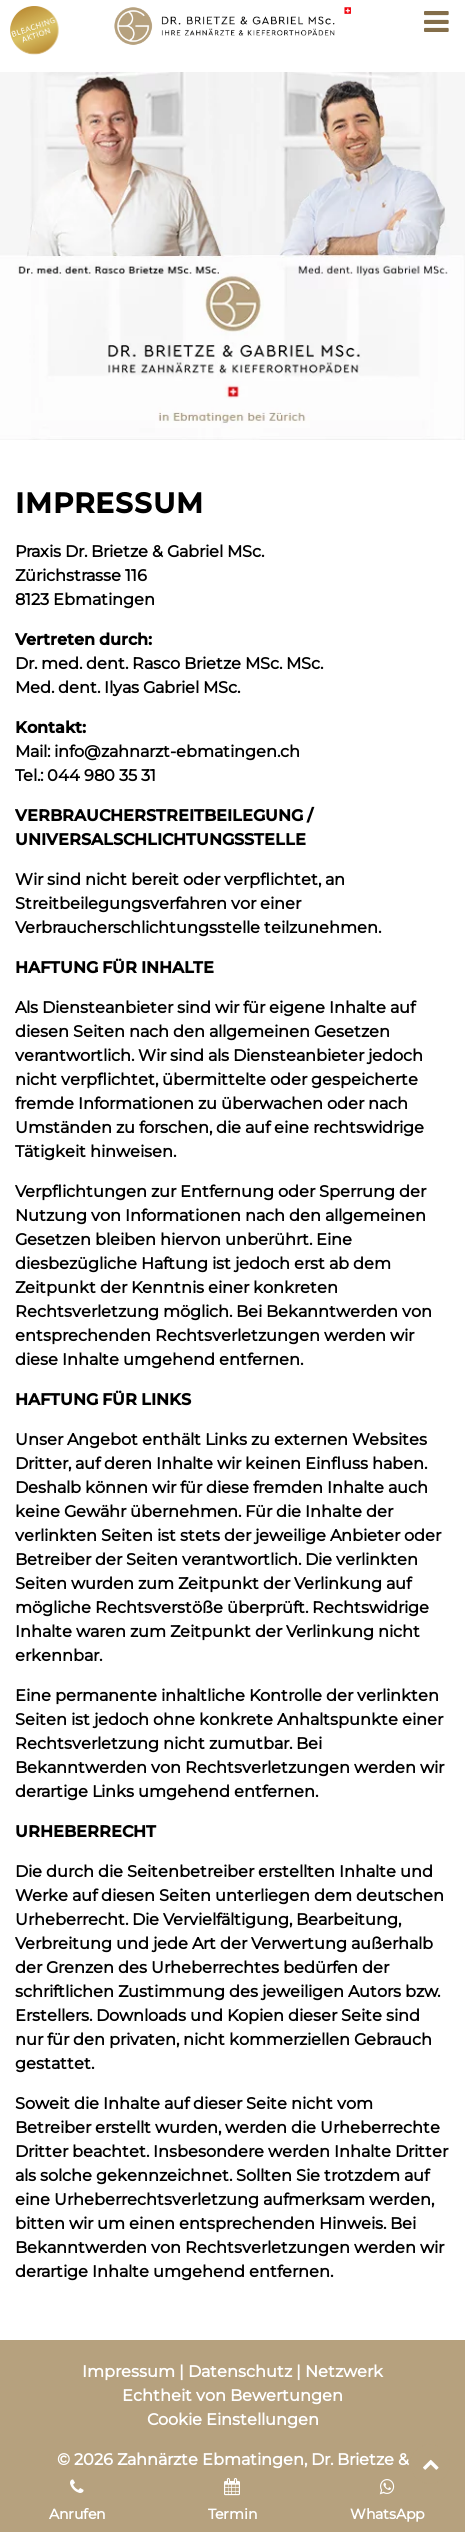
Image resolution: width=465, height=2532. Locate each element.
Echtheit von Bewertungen (232, 2395)
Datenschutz (240, 2371)
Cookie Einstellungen (233, 2419)
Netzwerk (344, 2371)
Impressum (128, 2371)
